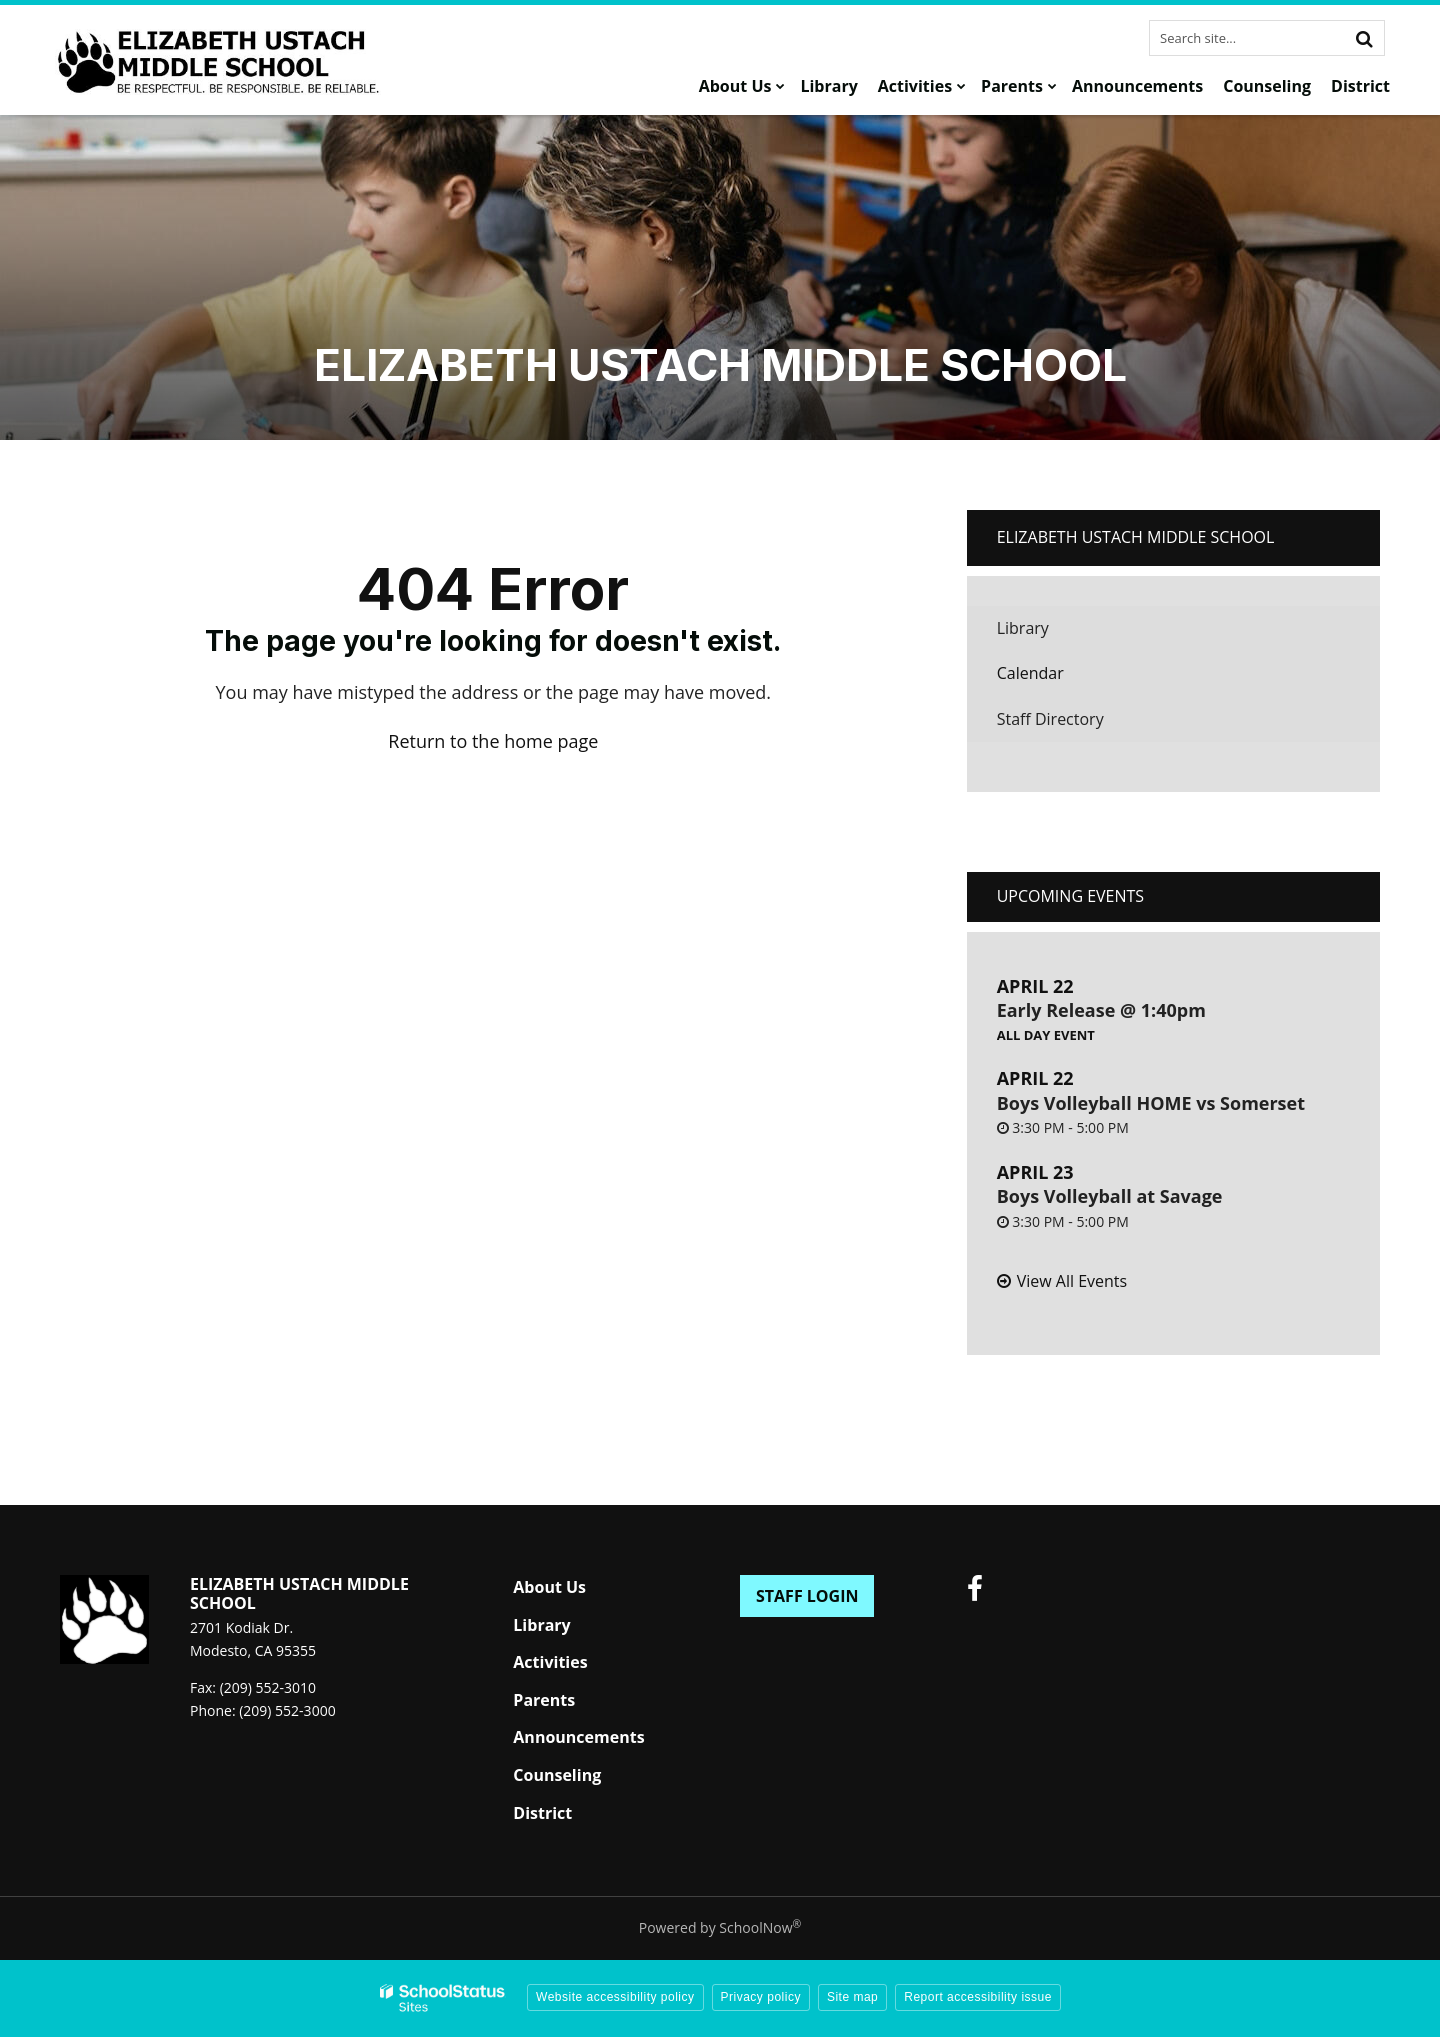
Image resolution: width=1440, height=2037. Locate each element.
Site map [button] (852, 1997)
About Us (549, 1587)
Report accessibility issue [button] (978, 1997)
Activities (550, 1662)
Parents (544, 1700)
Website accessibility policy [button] (615, 1997)
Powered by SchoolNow (720, 1927)
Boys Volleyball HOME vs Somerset (1151, 1103)
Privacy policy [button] (761, 1997)
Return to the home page (493, 741)
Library (1054, 633)
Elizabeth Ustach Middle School (1136, 537)
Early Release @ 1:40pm (1101, 1010)
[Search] (1364, 38)
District (542, 1813)
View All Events (1072, 1281)
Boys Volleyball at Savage (1110, 1196)
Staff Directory (1050, 719)
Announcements (578, 1737)
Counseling (557, 1775)
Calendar (1030, 673)
